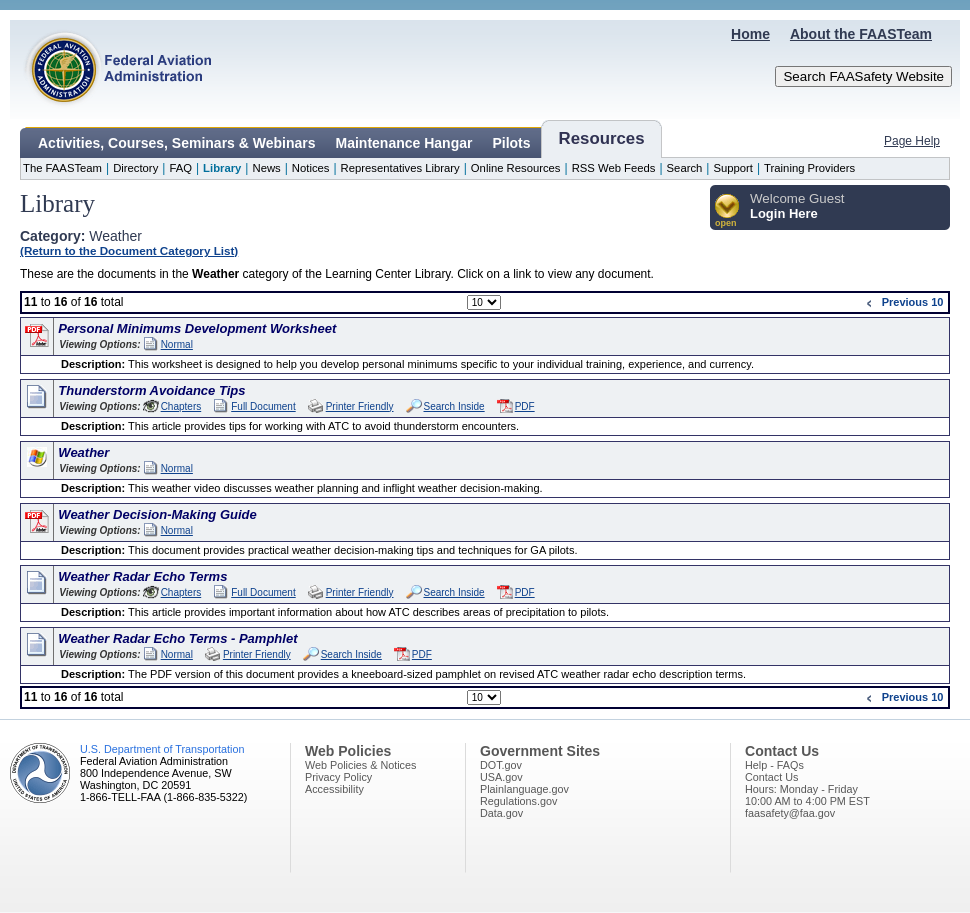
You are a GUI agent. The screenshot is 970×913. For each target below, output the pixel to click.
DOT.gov (501, 765)
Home (750, 34)
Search (685, 168)
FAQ (180, 168)
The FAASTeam (62, 168)
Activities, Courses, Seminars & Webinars (177, 143)
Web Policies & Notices (360, 765)
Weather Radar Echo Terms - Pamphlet (177, 638)
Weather (83, 452)
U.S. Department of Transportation (162, 749)
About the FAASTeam (861, 34)
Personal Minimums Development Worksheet (197, 328)
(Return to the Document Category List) (129, 250)
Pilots (511, 143)
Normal (177, 344)
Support (733, 168)
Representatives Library (400, 168)
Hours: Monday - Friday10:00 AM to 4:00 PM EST (807, 795)
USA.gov (501, 777)
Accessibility (334, 789)
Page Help (912, 141)
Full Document (263, 406)
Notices (311, 168)
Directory (135, 168)
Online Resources (516, 168)
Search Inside (454, 406)
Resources (602, 138)
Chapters (181, 406)
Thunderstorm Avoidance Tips (151, 390)
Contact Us (771, 777)
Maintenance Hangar (404, 143)
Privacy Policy (338, 777)
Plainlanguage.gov (524, 789)
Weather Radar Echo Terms (142, 576)
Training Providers (809, 168)
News (266, 168)
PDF (525, 406)
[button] (727, 211)
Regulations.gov (518, 801)
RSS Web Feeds (614, 168)
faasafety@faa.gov (790, 813)
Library (222, 168)
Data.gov (501, 813)
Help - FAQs (774, 765)
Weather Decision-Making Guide (157, 514)
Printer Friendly (360, 406)
